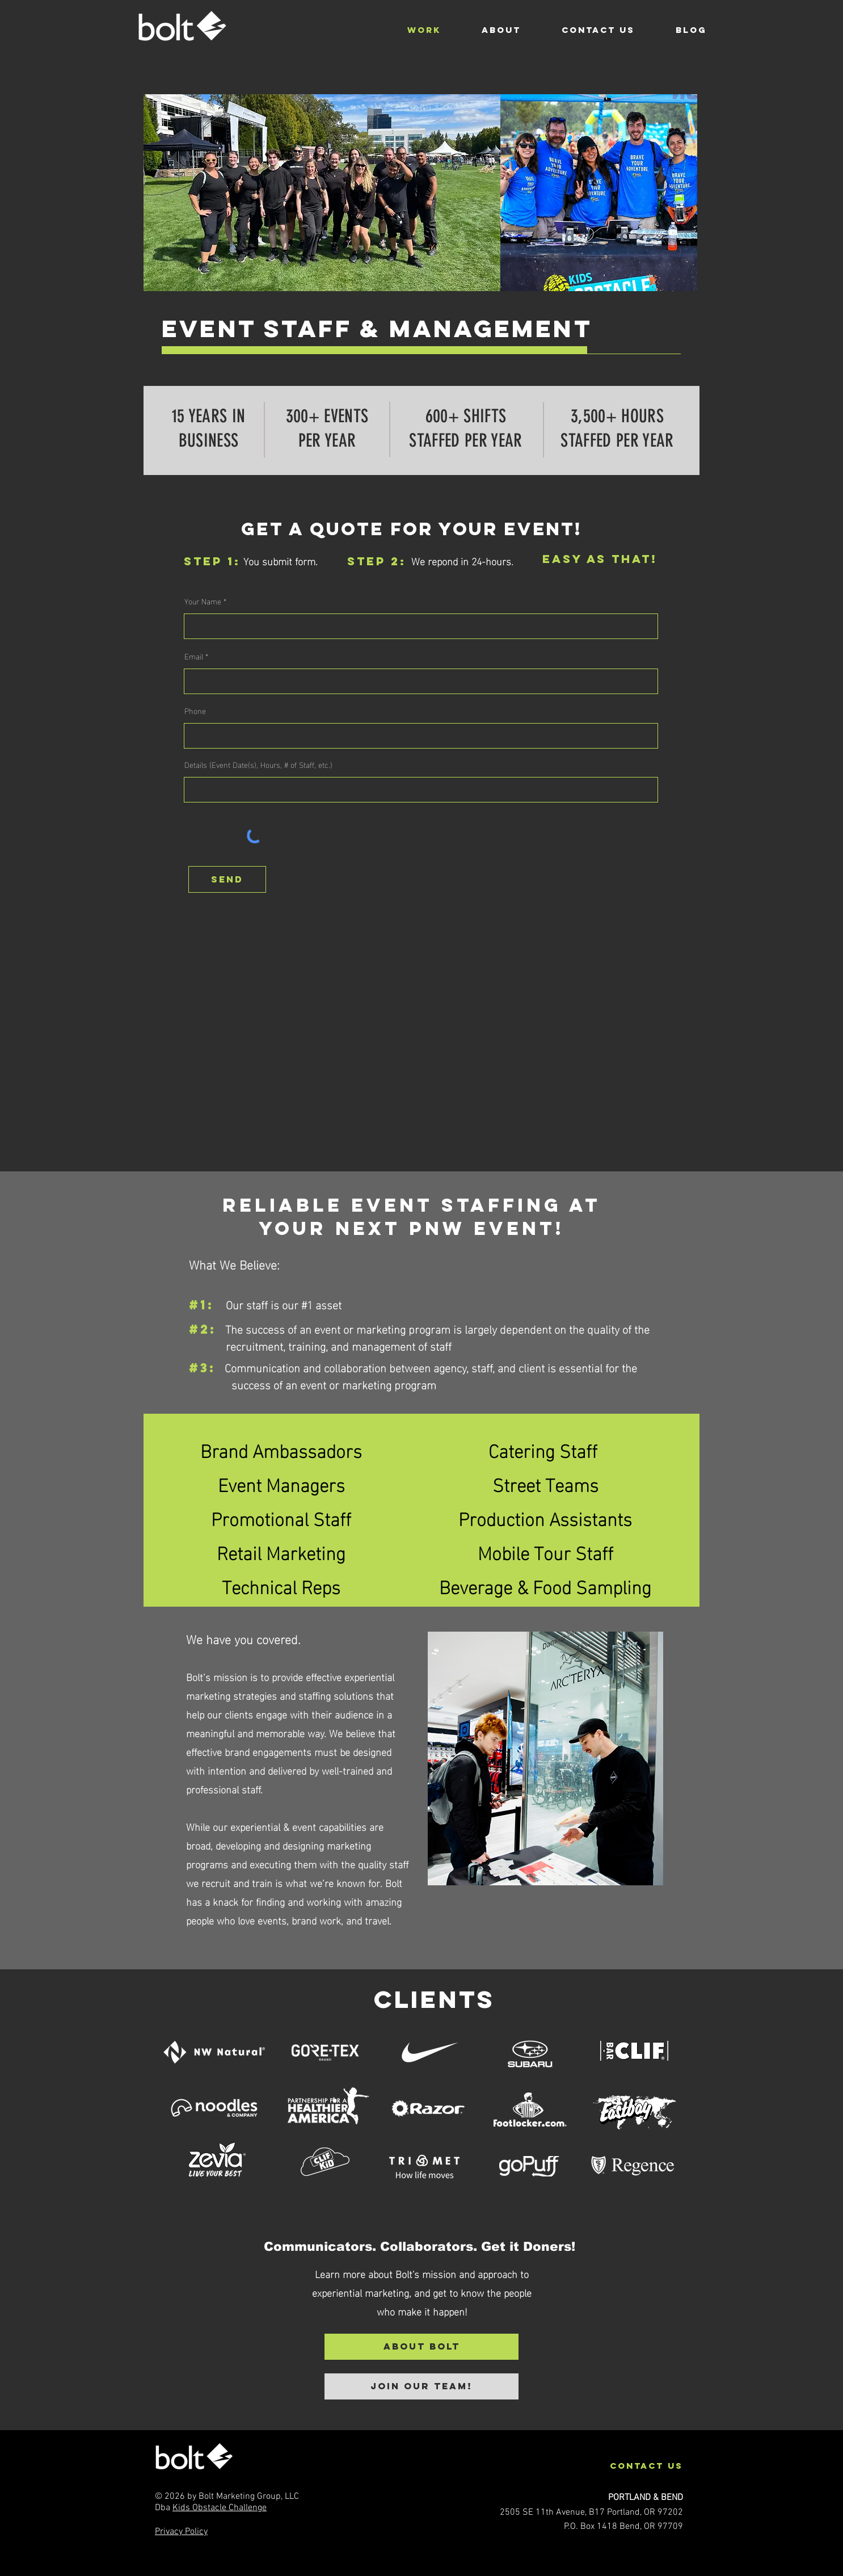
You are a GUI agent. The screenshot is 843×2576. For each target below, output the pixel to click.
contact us (646, 2465)
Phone (195, 711)
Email (193, 656)
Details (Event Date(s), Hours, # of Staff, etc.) (258, 764)
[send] (227, 879)
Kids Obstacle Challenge (219, 2508)
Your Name (202, 601)
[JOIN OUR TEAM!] (421, 2386)
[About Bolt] (421, 2347)
